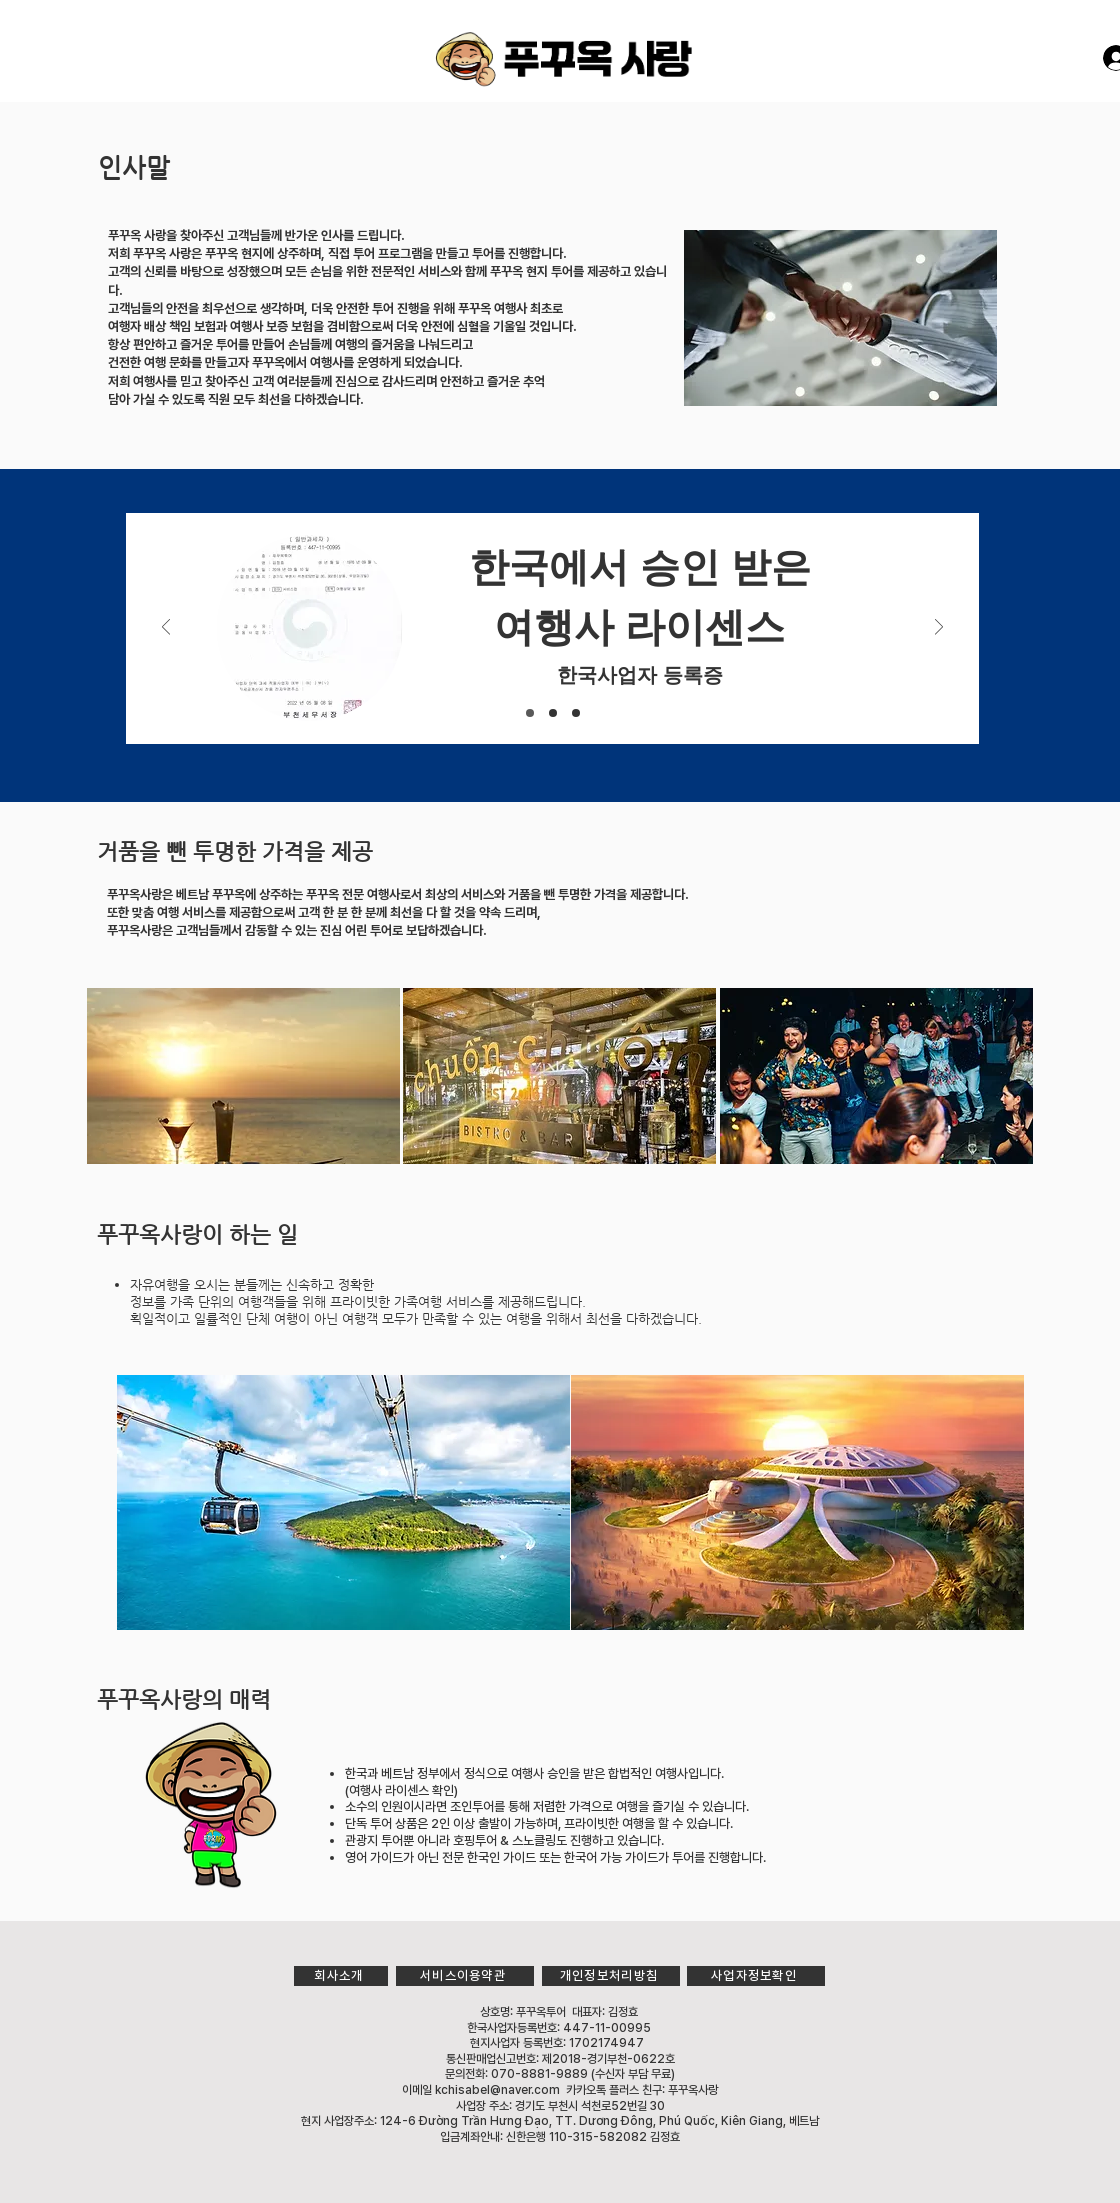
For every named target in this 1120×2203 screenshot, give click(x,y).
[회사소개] (341, 1976)
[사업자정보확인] (756, 1976)
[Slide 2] (553, 713)
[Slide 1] (530, 713)
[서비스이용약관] (465, 1976)
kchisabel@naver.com (497, 2090)
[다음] (939, 628)
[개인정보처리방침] (611, 1976)
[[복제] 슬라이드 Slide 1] (576, 713)
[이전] (166, 628)
